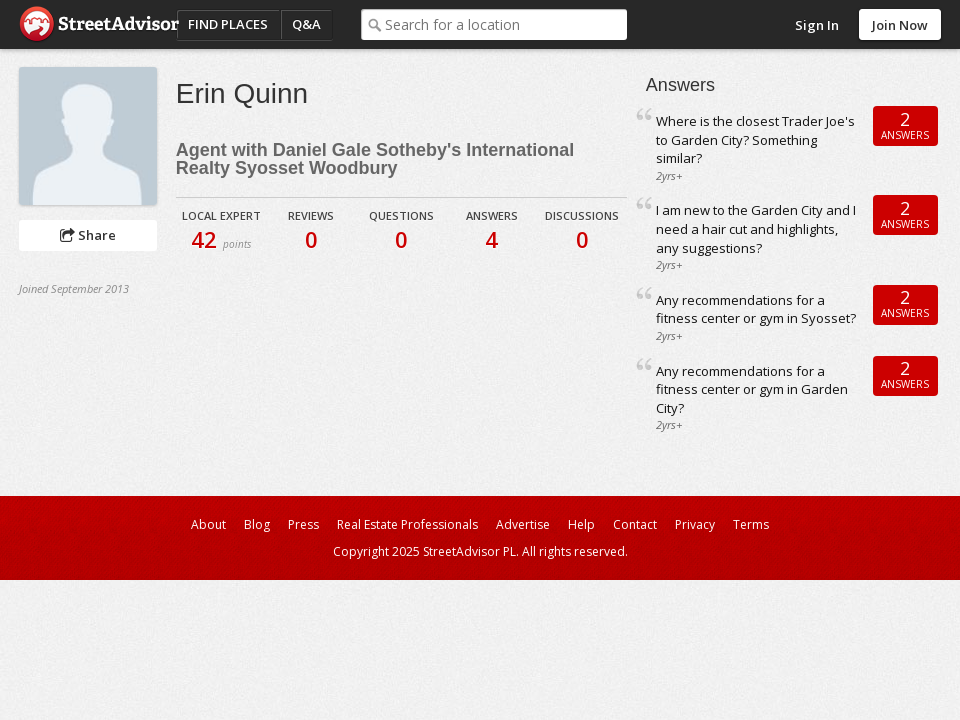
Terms (751, 524)
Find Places (228, 24)
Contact (635, 524)
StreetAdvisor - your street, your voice (99, 24)
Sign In (817, 25)
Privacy (695, 524)
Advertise (523, 524)
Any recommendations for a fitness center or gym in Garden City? (752, 389)
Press (303, 524)
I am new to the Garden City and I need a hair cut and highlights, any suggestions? (756, 228)
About (208, 524)
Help (581, 524)
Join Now (900, 25)
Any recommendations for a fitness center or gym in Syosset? (756, 309)
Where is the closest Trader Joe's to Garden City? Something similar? (755, 139)
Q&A (306, 24)
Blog (257, 524)
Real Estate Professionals (407, 524)
